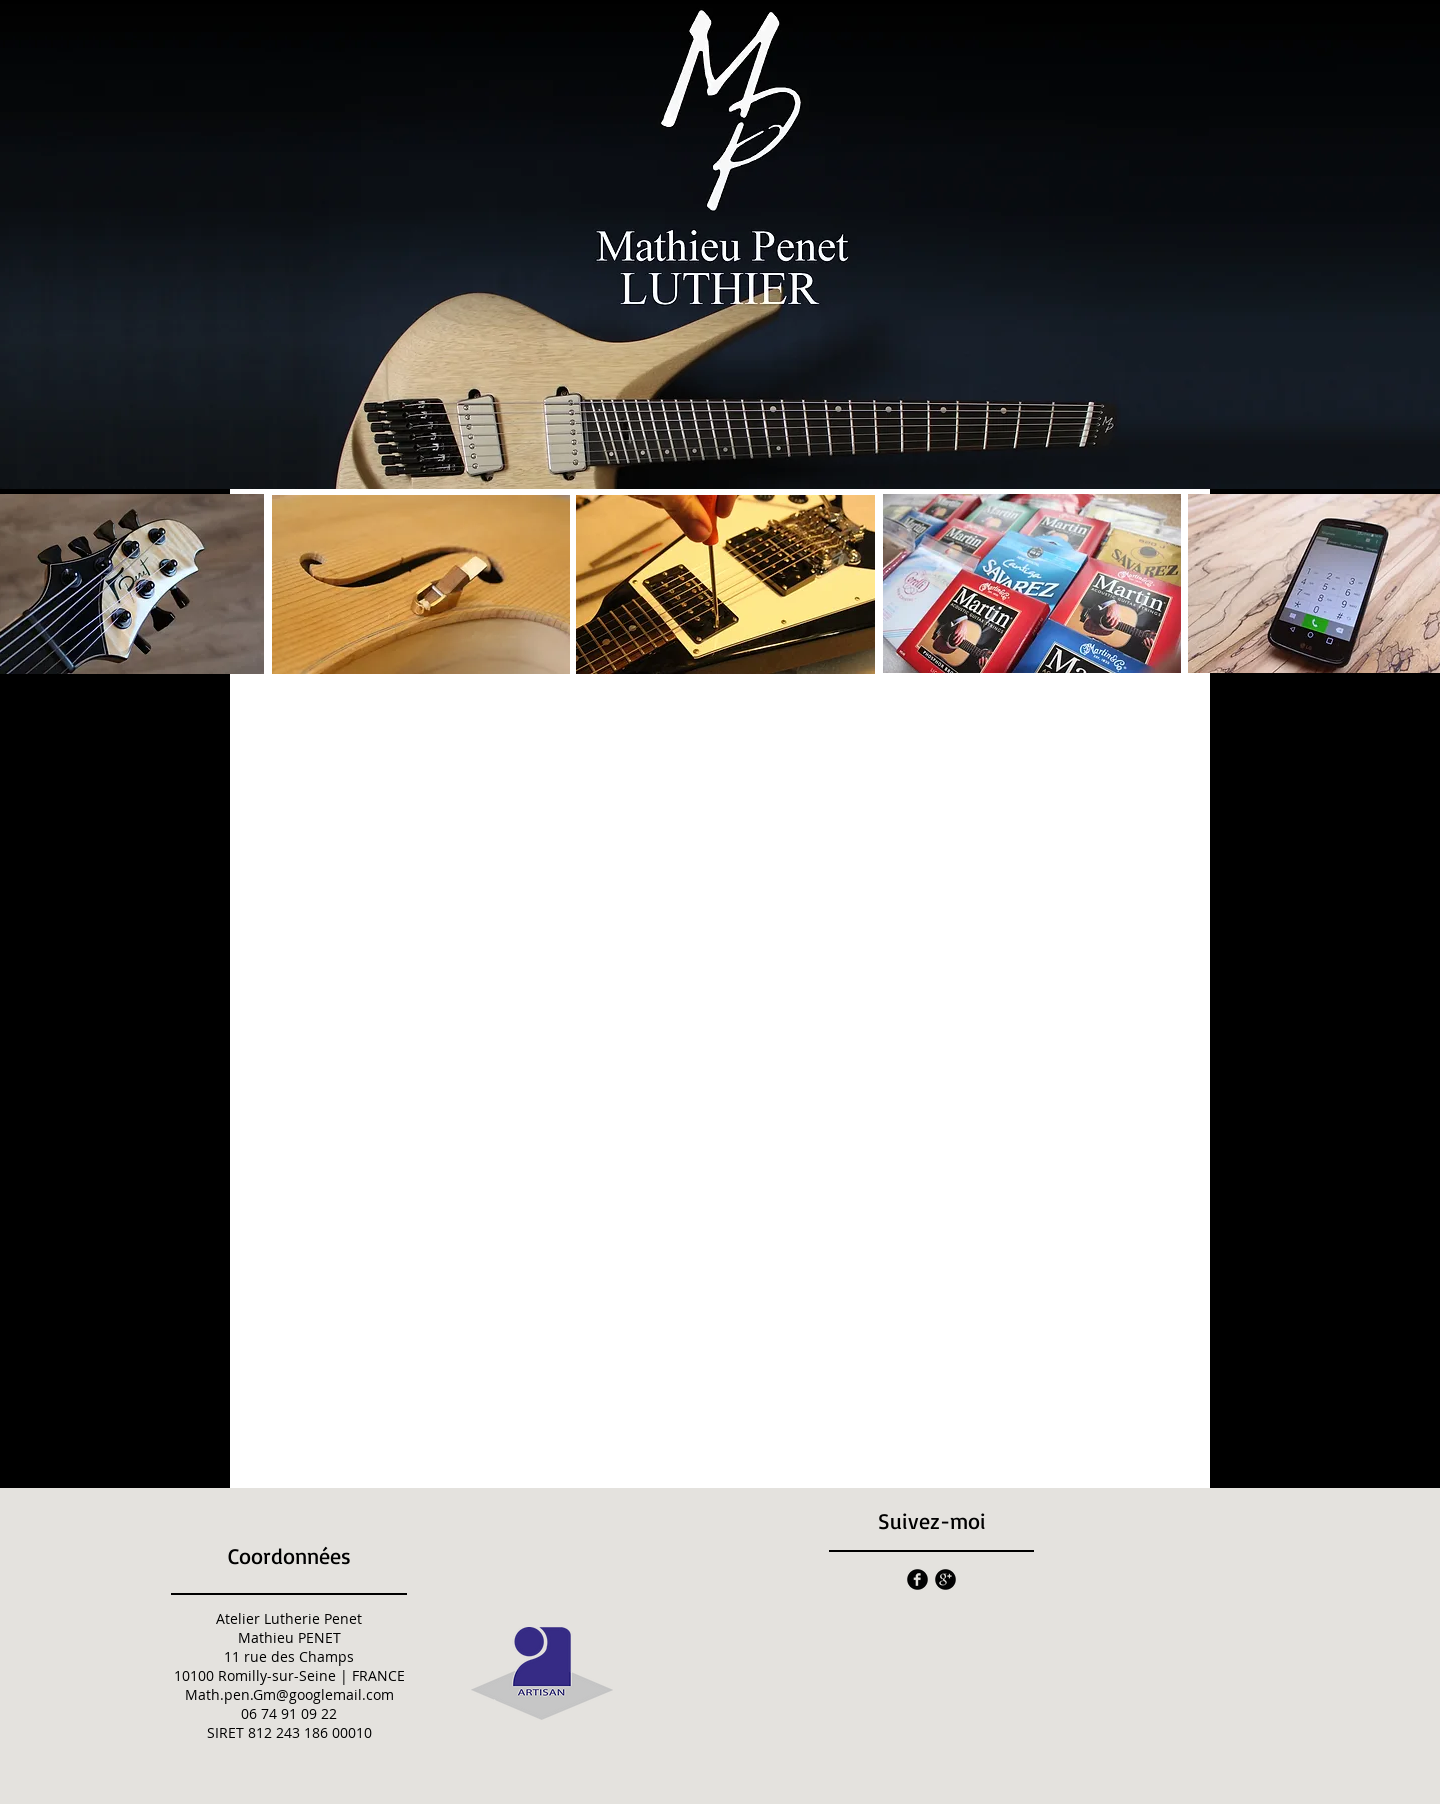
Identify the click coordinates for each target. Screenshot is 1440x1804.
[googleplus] (945, 1579)
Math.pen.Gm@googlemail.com (289, 1694)
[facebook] (917, 1579)
